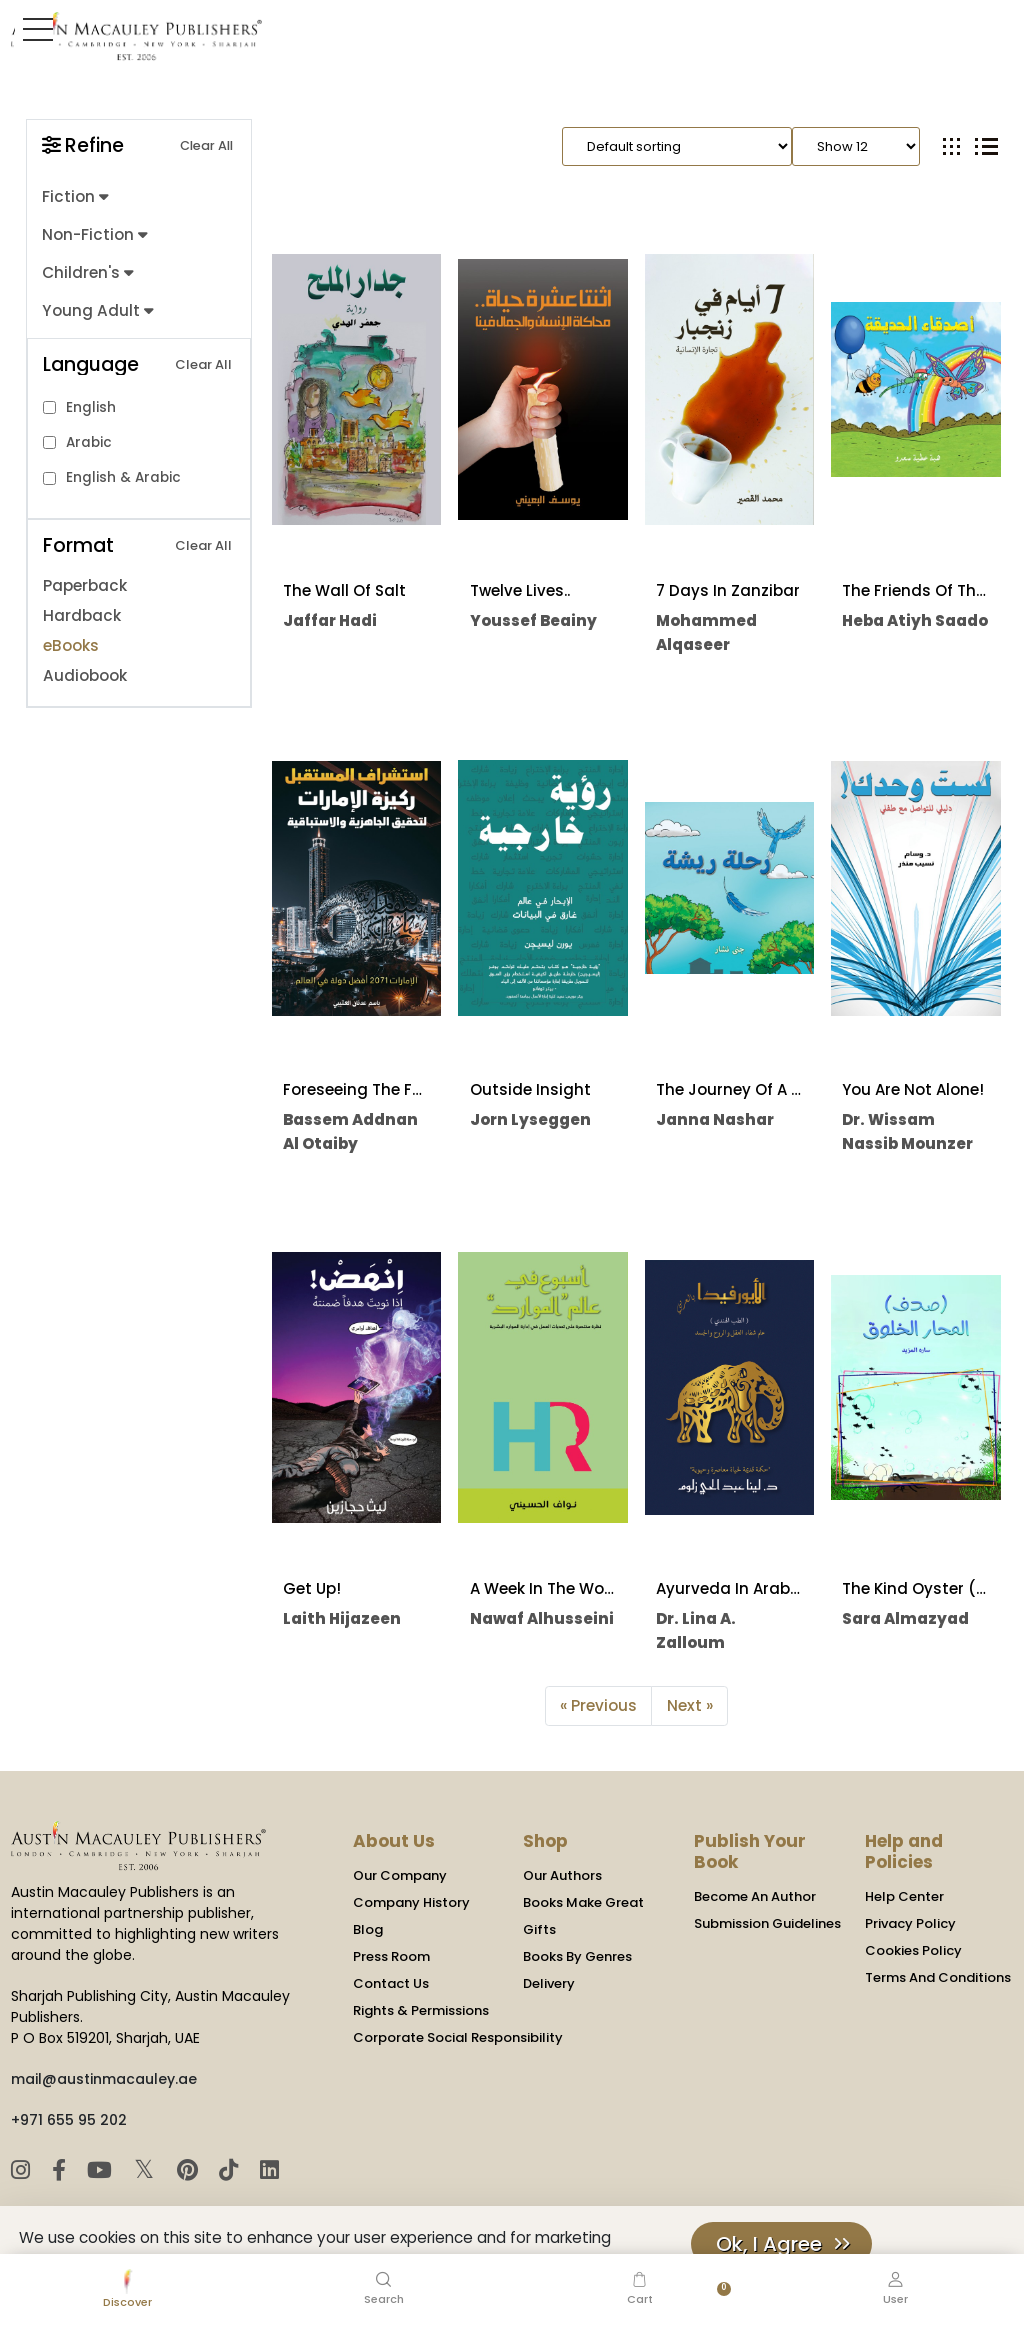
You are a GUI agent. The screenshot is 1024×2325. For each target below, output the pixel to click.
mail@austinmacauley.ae (104, 2079)
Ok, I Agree (769, 2244)
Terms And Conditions (938, 1977)
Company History (411, 1902)
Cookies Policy (913, 1950)
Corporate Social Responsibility (458, 2037)
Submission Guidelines (767, 1923)
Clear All (206, 145)
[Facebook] (61, 2170)
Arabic (89, 440)
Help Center (904, 1896)
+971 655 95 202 (69, 2120)
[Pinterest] (187, 2170)
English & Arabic (123, 475)
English (91, 405)
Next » (689, 1705)
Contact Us (391, 1983)
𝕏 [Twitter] (145, 2169)
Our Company (400, 1875)
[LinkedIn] (265, 2170)
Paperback (84, 584)
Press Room (391, 1956)
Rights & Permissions (421, 2010)
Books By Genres (577, 1956)
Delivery (549, 1983)
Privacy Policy (910, 1923)
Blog (368, 1929)
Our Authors (562, 1875)
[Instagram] (23, 2170)
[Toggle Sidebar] (34, 29)
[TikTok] (228, 2170)
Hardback (81, 614)
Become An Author (755, 1896)
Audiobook (84, 674)
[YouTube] (101, 2170)
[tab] (951, 146)
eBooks (70, 644)
